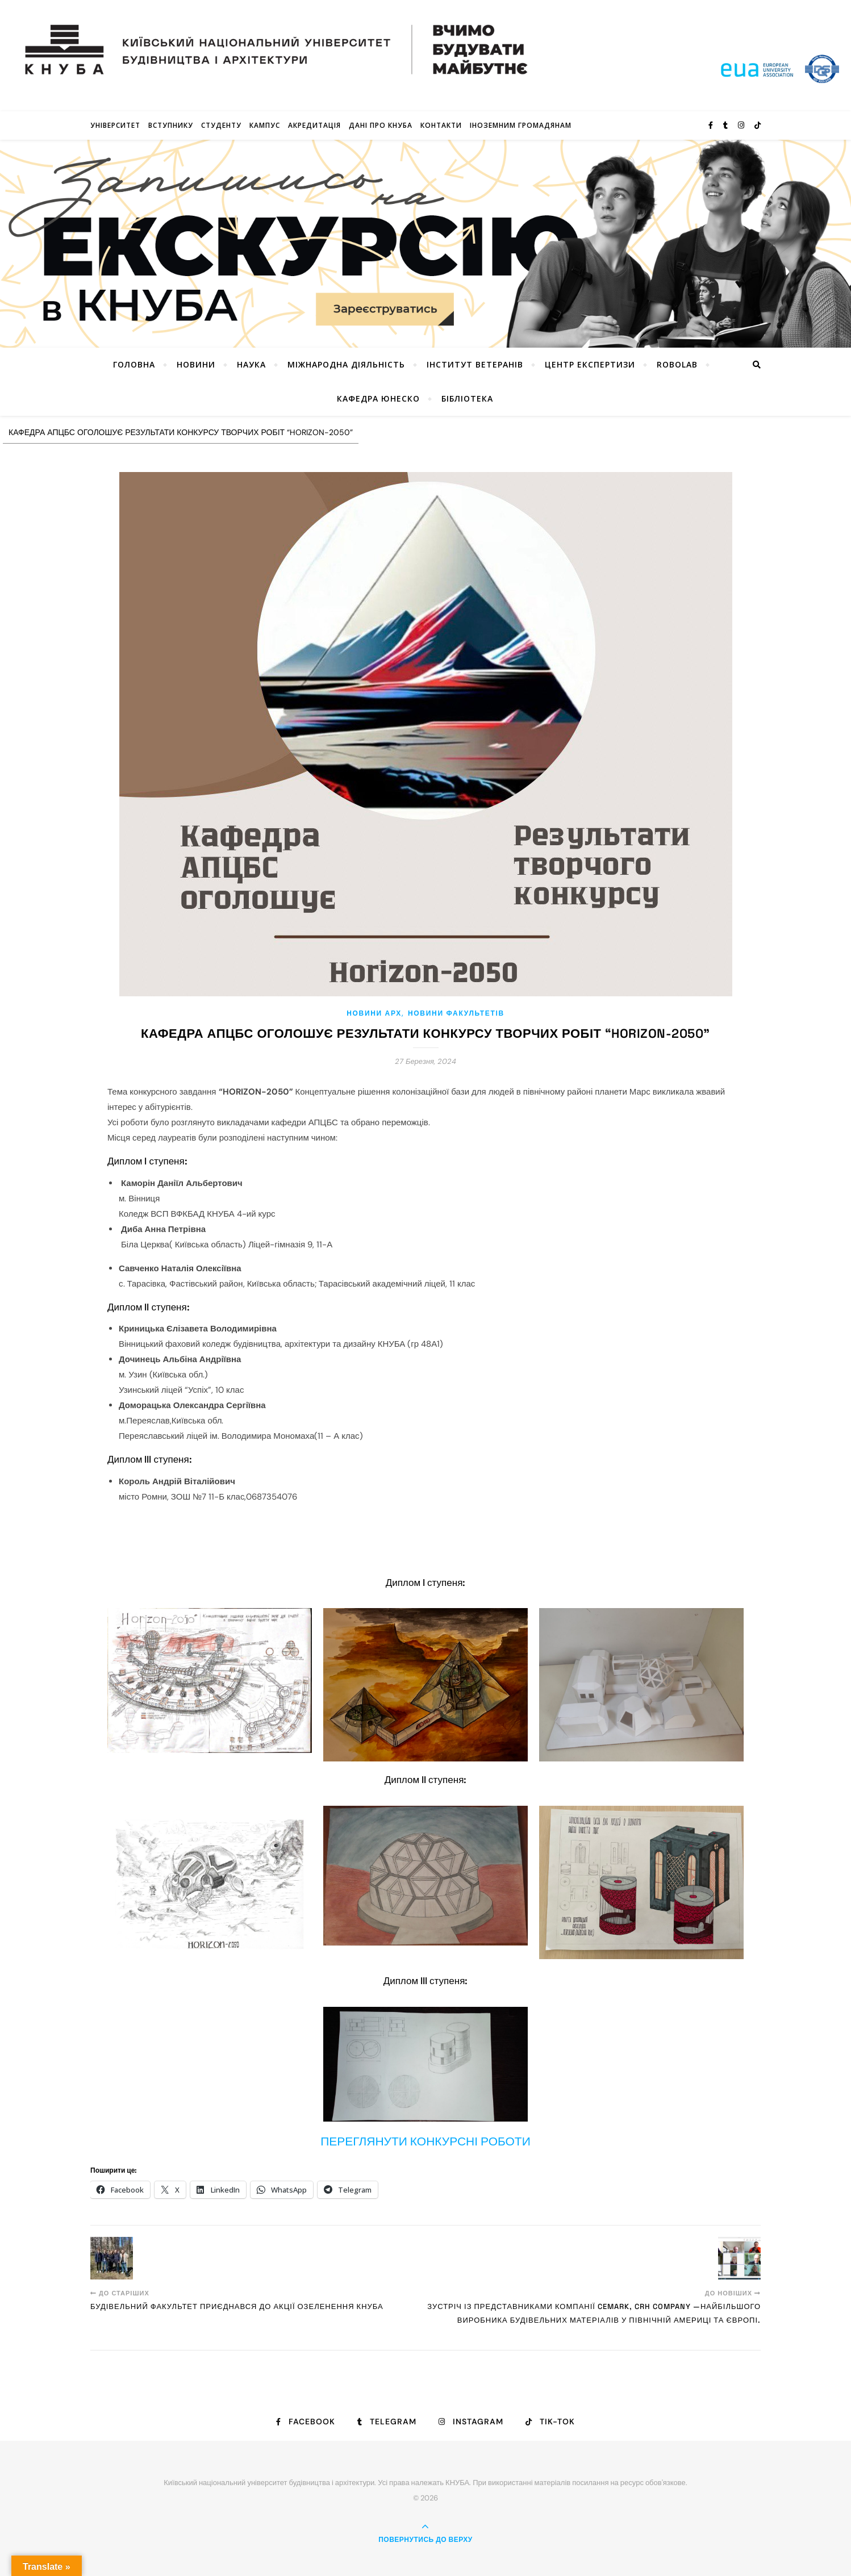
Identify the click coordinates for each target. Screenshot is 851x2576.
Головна (134, 364)
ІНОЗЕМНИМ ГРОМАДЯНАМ (520, 125)
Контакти (441, 125)
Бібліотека (467, 398)
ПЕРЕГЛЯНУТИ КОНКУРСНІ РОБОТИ (425, 2141)
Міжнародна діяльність (346, 364)
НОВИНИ (196, 364)
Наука (251, 364)
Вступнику (170, 125)
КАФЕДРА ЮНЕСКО (378, 398)
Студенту (221, 125)
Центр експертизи (590, 364)
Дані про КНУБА (380, 125)
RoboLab (677, 364)
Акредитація (314, 125)
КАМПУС (264, 125)
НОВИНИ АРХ (374, 1013)
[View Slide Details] (425, 244)
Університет (115, 125)
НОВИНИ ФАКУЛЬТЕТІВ (456, 1013)
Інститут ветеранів (475, 364)
